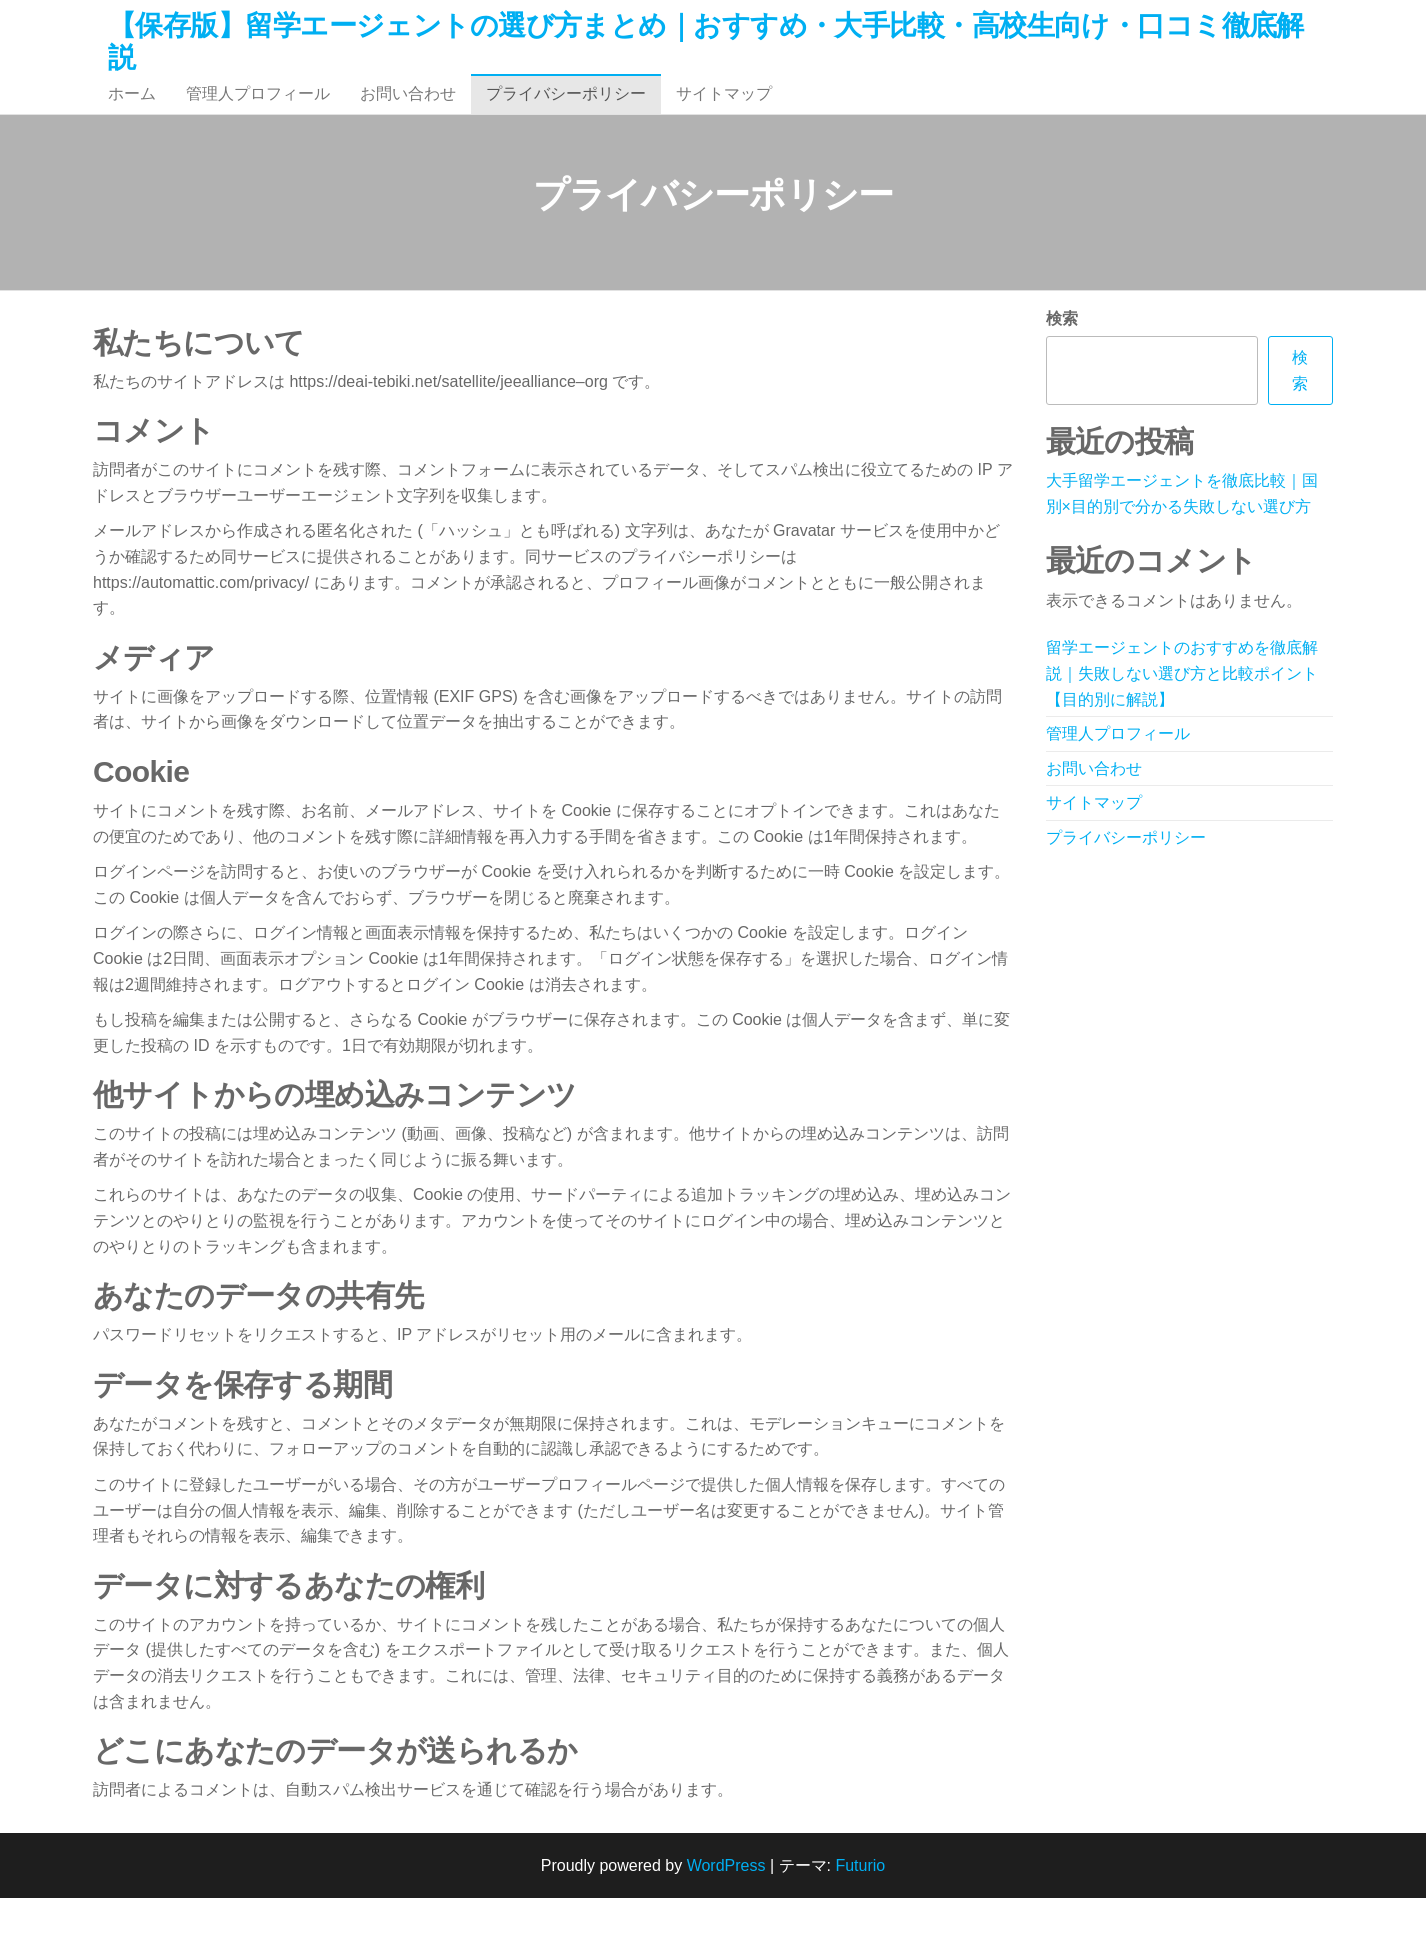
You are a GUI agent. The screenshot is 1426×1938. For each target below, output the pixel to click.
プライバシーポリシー (566, 113)
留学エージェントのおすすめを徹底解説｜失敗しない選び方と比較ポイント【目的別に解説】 (1182, 713)
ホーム (132, 113)
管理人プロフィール (258, 113)
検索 (1062, 358)
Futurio (860, 1905)
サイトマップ (724, 113)
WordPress (726, 1905)
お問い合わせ (408, 113)
